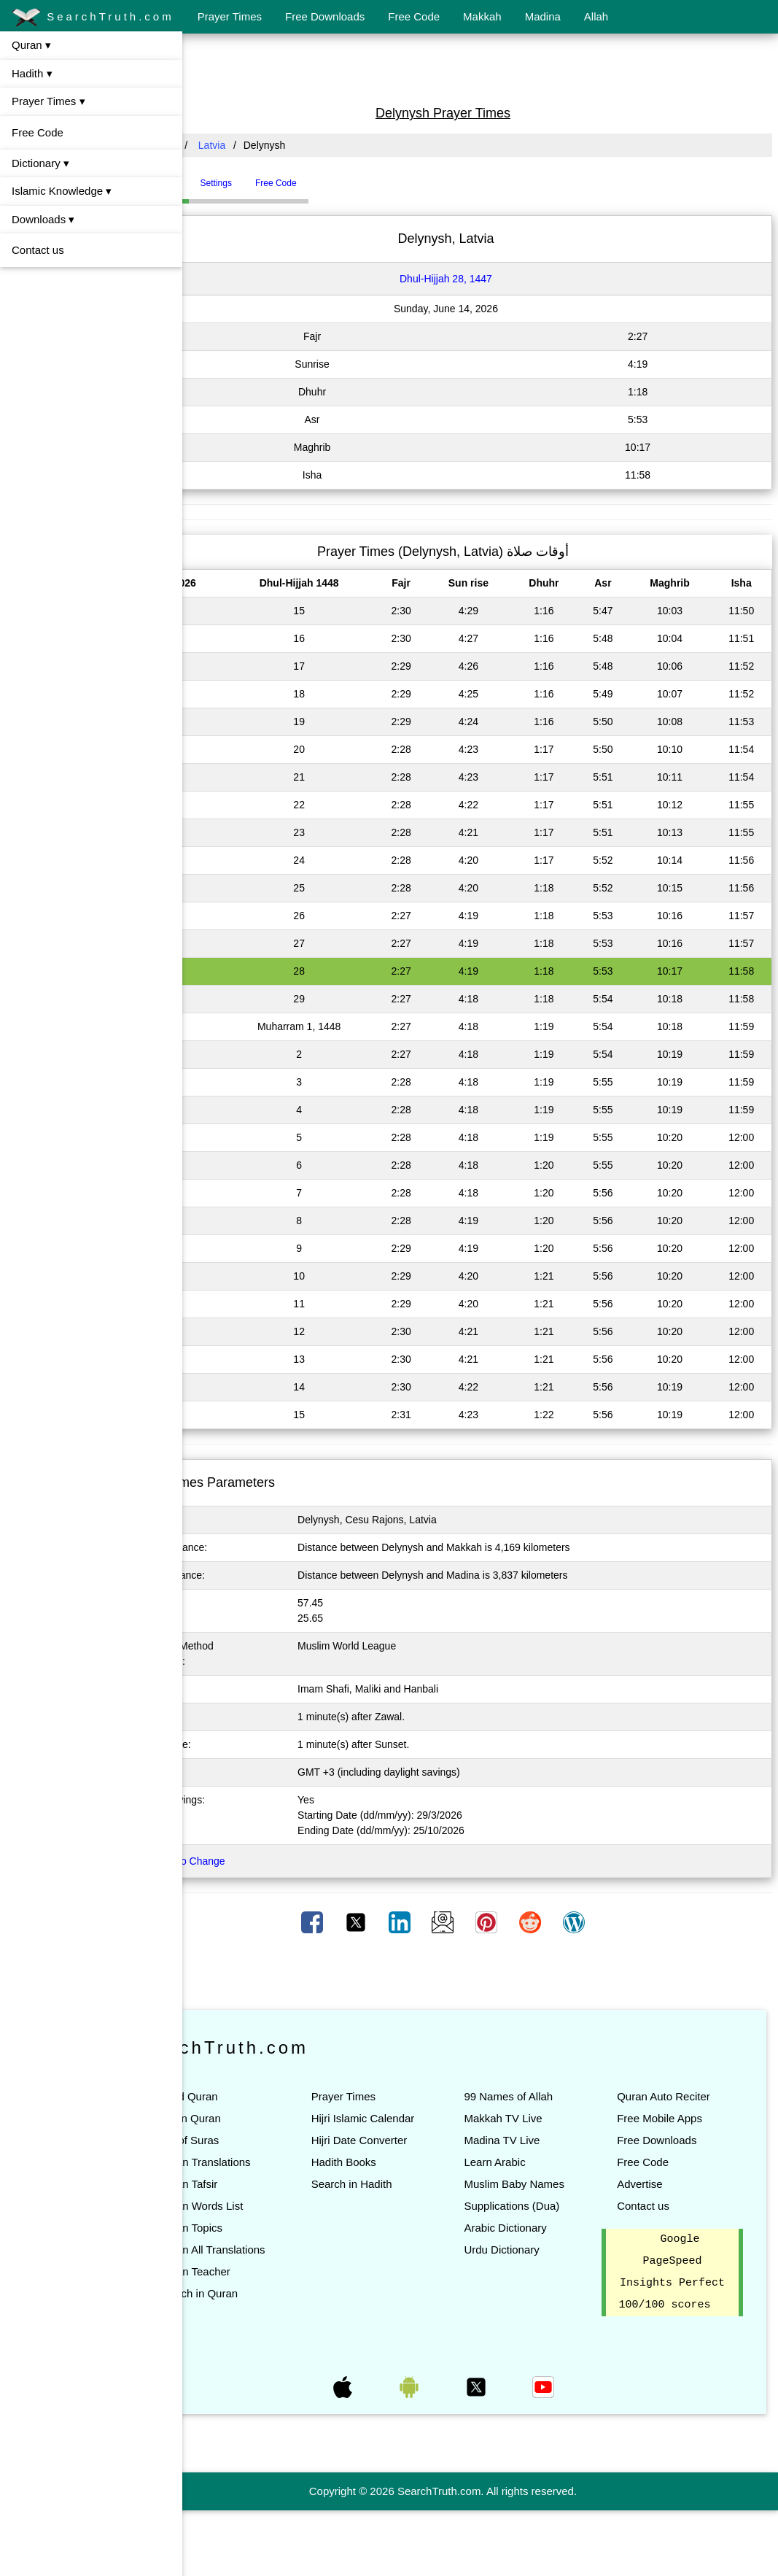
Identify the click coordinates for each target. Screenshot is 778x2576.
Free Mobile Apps (678, 2140)
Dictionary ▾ (40, 163)
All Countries (222, 145)
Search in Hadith (407, 2227)
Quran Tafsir (262, 2206)
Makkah (482, 16)
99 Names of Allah (545, 2096)
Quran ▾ (31, 45)
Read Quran (262, 2096)
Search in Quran (272, 2337)
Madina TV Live (539, 2140)
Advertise (659, 2206)
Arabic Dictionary (542, 2271)
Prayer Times (230, 16)
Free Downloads (325, 16)
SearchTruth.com (93, 17)
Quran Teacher (269, 2315)
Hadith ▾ (32, 73)
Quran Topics (265, 2249)
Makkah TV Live (540, 2118)
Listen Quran (264, 2118)
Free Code (414, 16)
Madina (543, 16)
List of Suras (263, 2140)
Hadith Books (399, 2206)
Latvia (286, 145)
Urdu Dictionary (538, 2293)
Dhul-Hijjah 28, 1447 (483, 279)
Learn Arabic (531, 2162)
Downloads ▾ (43, 219)
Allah (596, 16)
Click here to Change (252, 1861)
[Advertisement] (480, 68)
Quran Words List (275, 2227)
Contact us (38, 250)
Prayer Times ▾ (48, 101)
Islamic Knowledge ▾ (62, 191)
